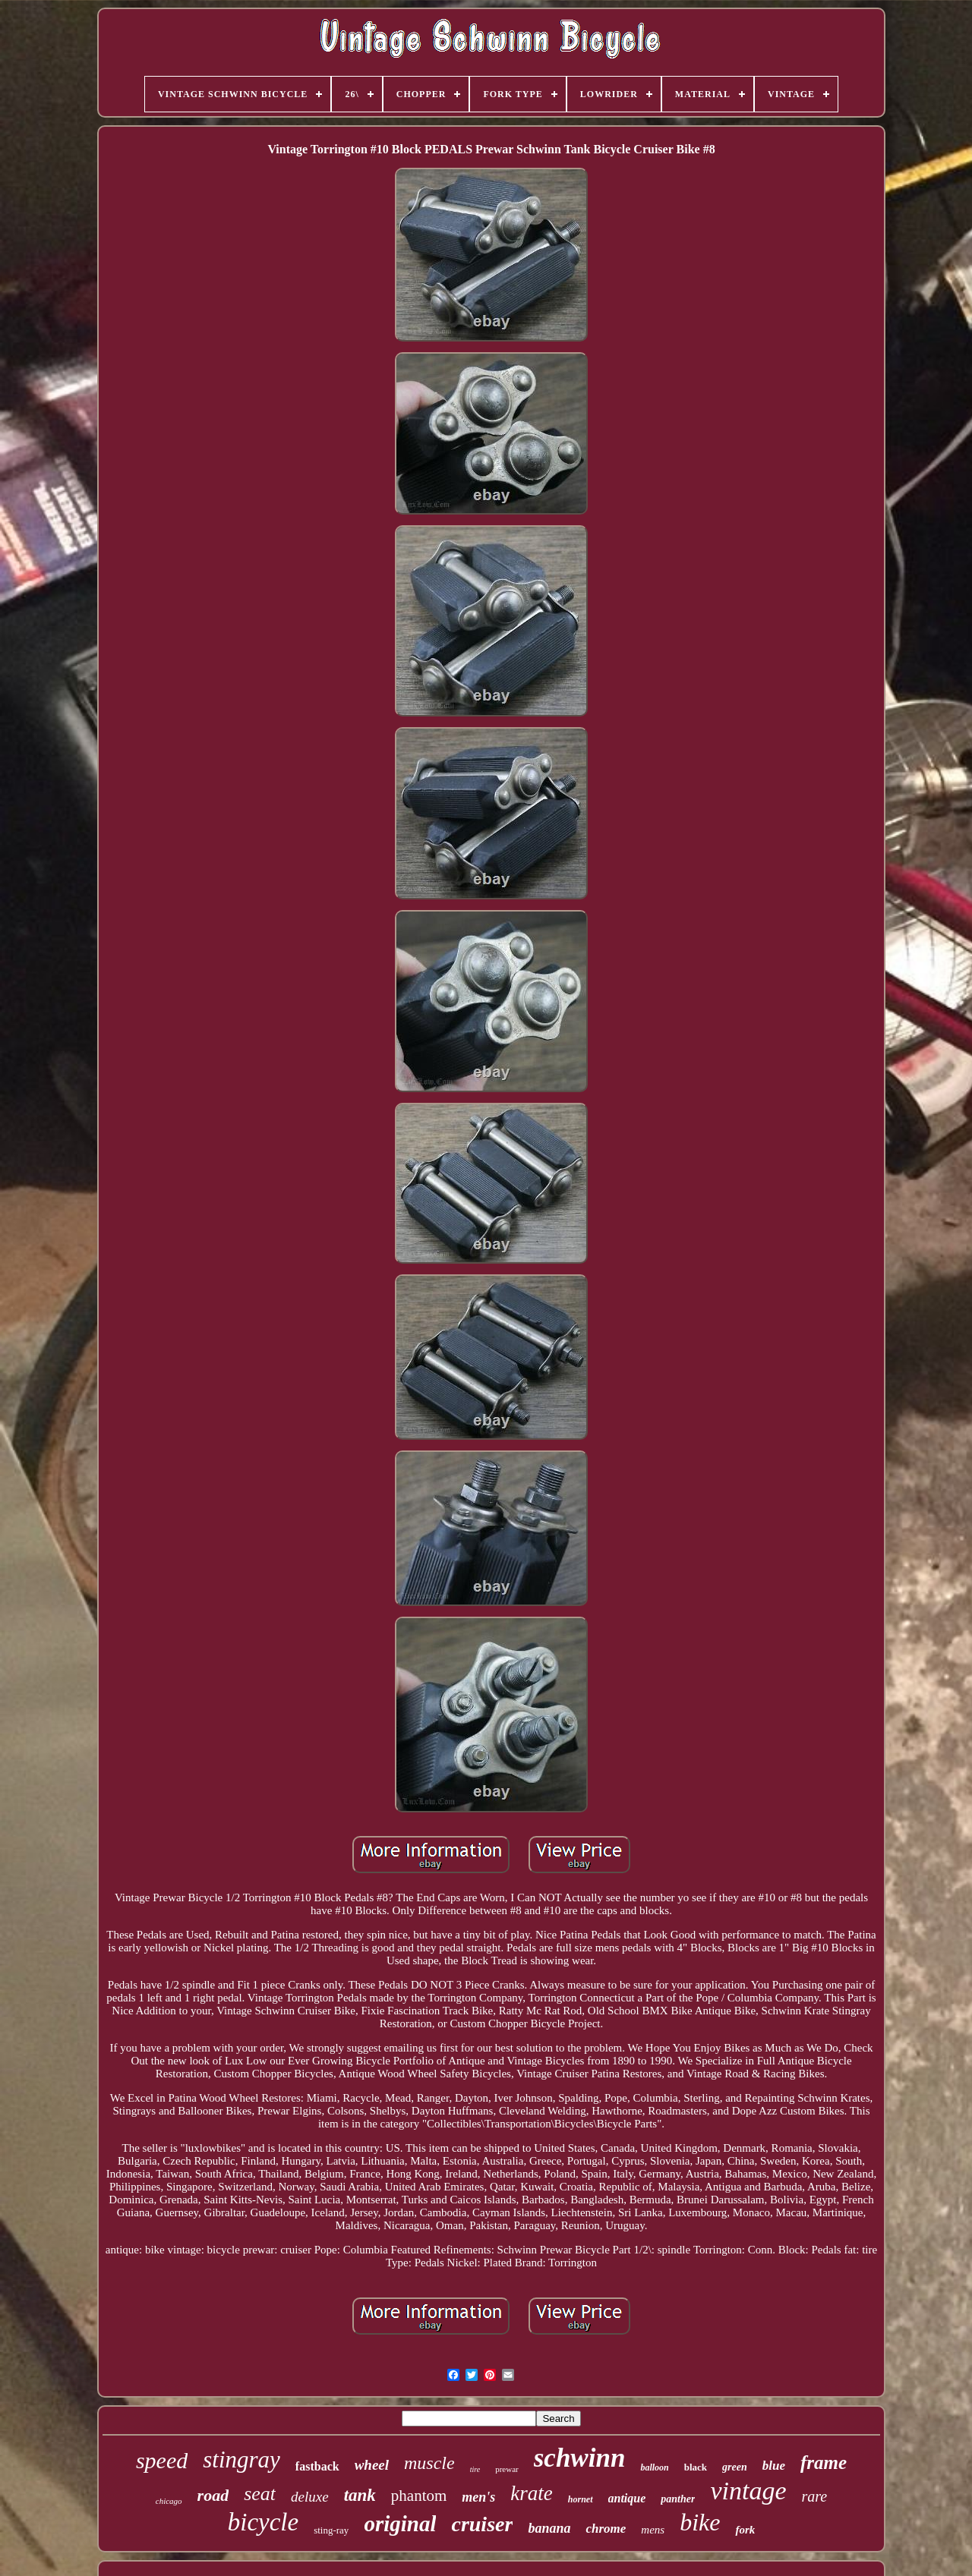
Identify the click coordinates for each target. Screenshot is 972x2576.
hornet (580, 2499)
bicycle (263, 2522)
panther (678, 2499)
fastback (317, 2466)
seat (260, 2494)
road (213, 2495)
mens (652, 2530)
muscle (429, 2463)
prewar (507, 2469)
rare (815, 2496)
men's (478, 2497)
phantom (419, 2495)
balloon (654, 2467)
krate (531, 2493)
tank (360, 2495)
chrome (605, 2528)
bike (700, 2522)
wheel (372, 2465)
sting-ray (331, 2530)
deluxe (310, 2497)
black (695, 2467)
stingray (241, 2459)
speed (162, 2460)
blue (773, 2465)
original (400, 2523)
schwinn (580, 2458)
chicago (169, 2500)
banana (549, 2528)
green (734, 2467)
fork (745, 2530)
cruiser (482, 2524)
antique (627, 2498)
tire (475, 2469)
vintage (748, 2491)
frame (823, 2462)
